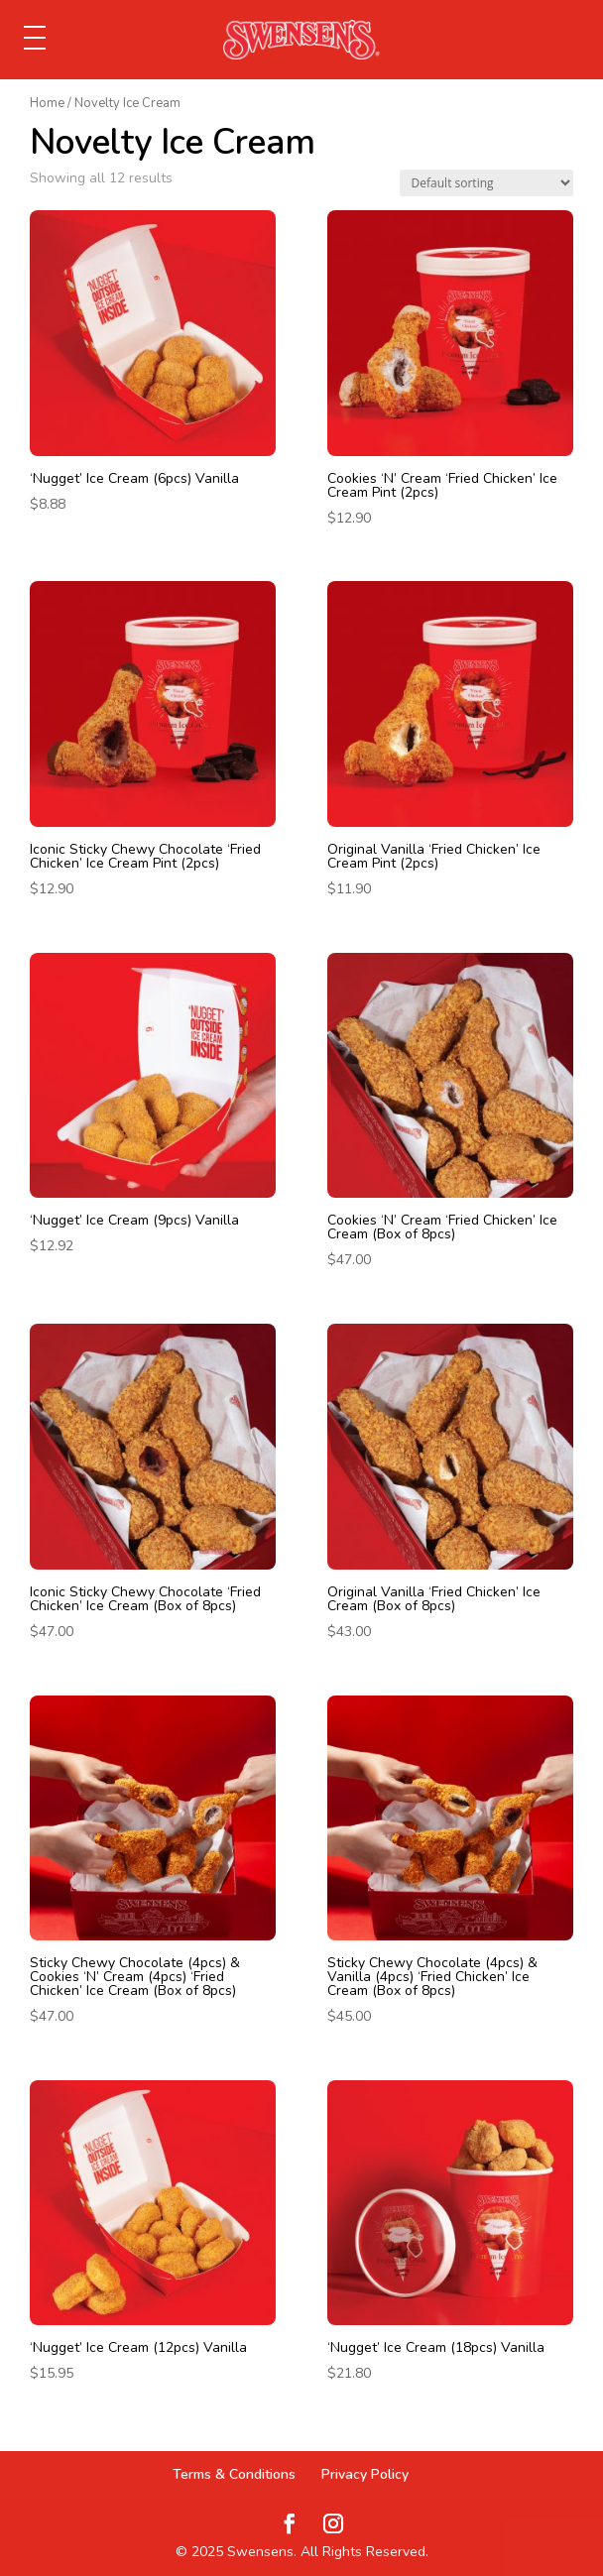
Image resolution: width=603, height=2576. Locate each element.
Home (47, 103)
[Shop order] (486, 183)
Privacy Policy (365, 2474)
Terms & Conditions (234, 2474)
